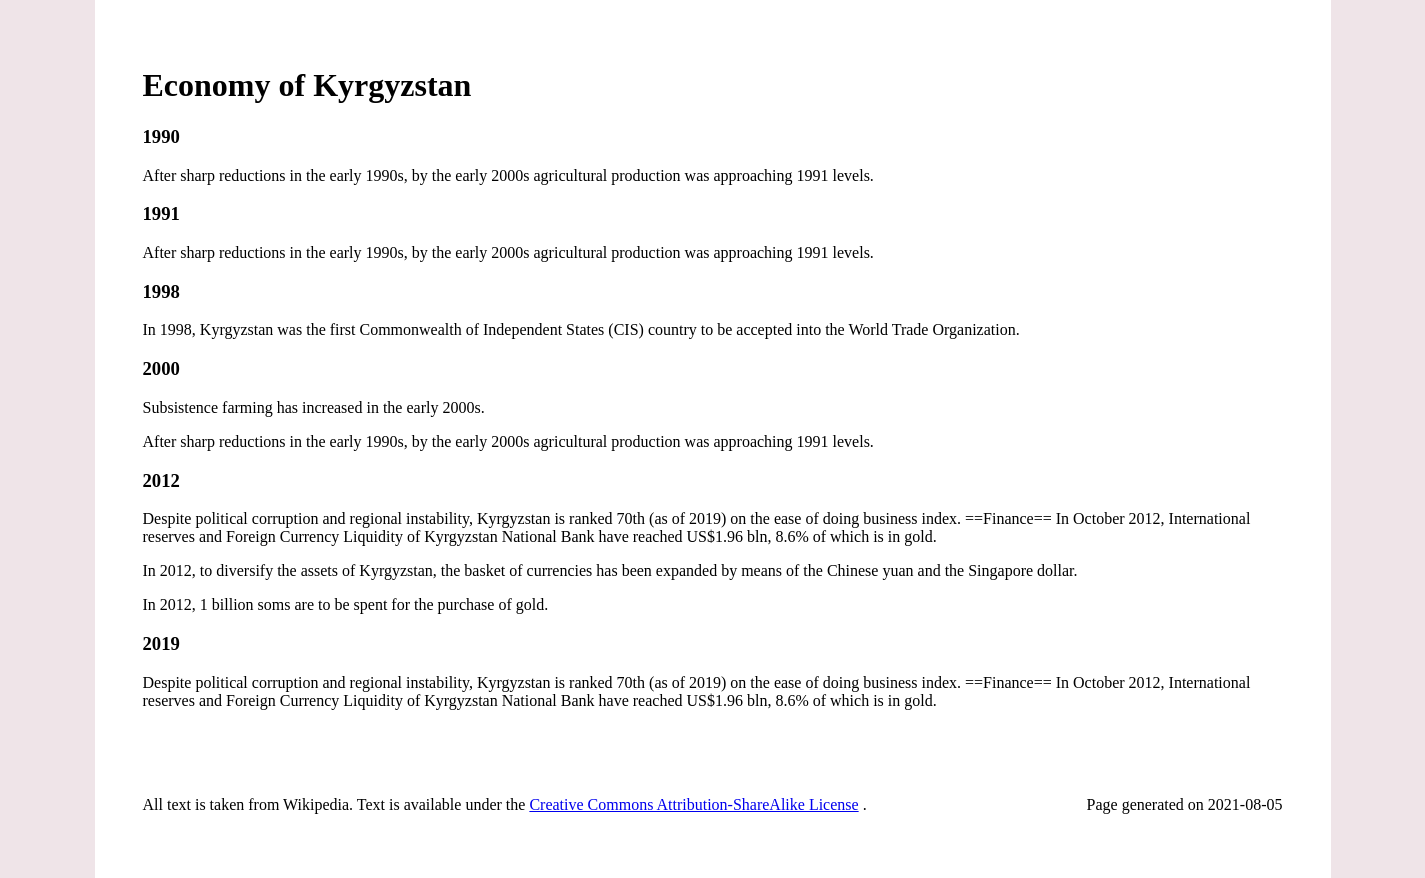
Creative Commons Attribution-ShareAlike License (693, 804)
